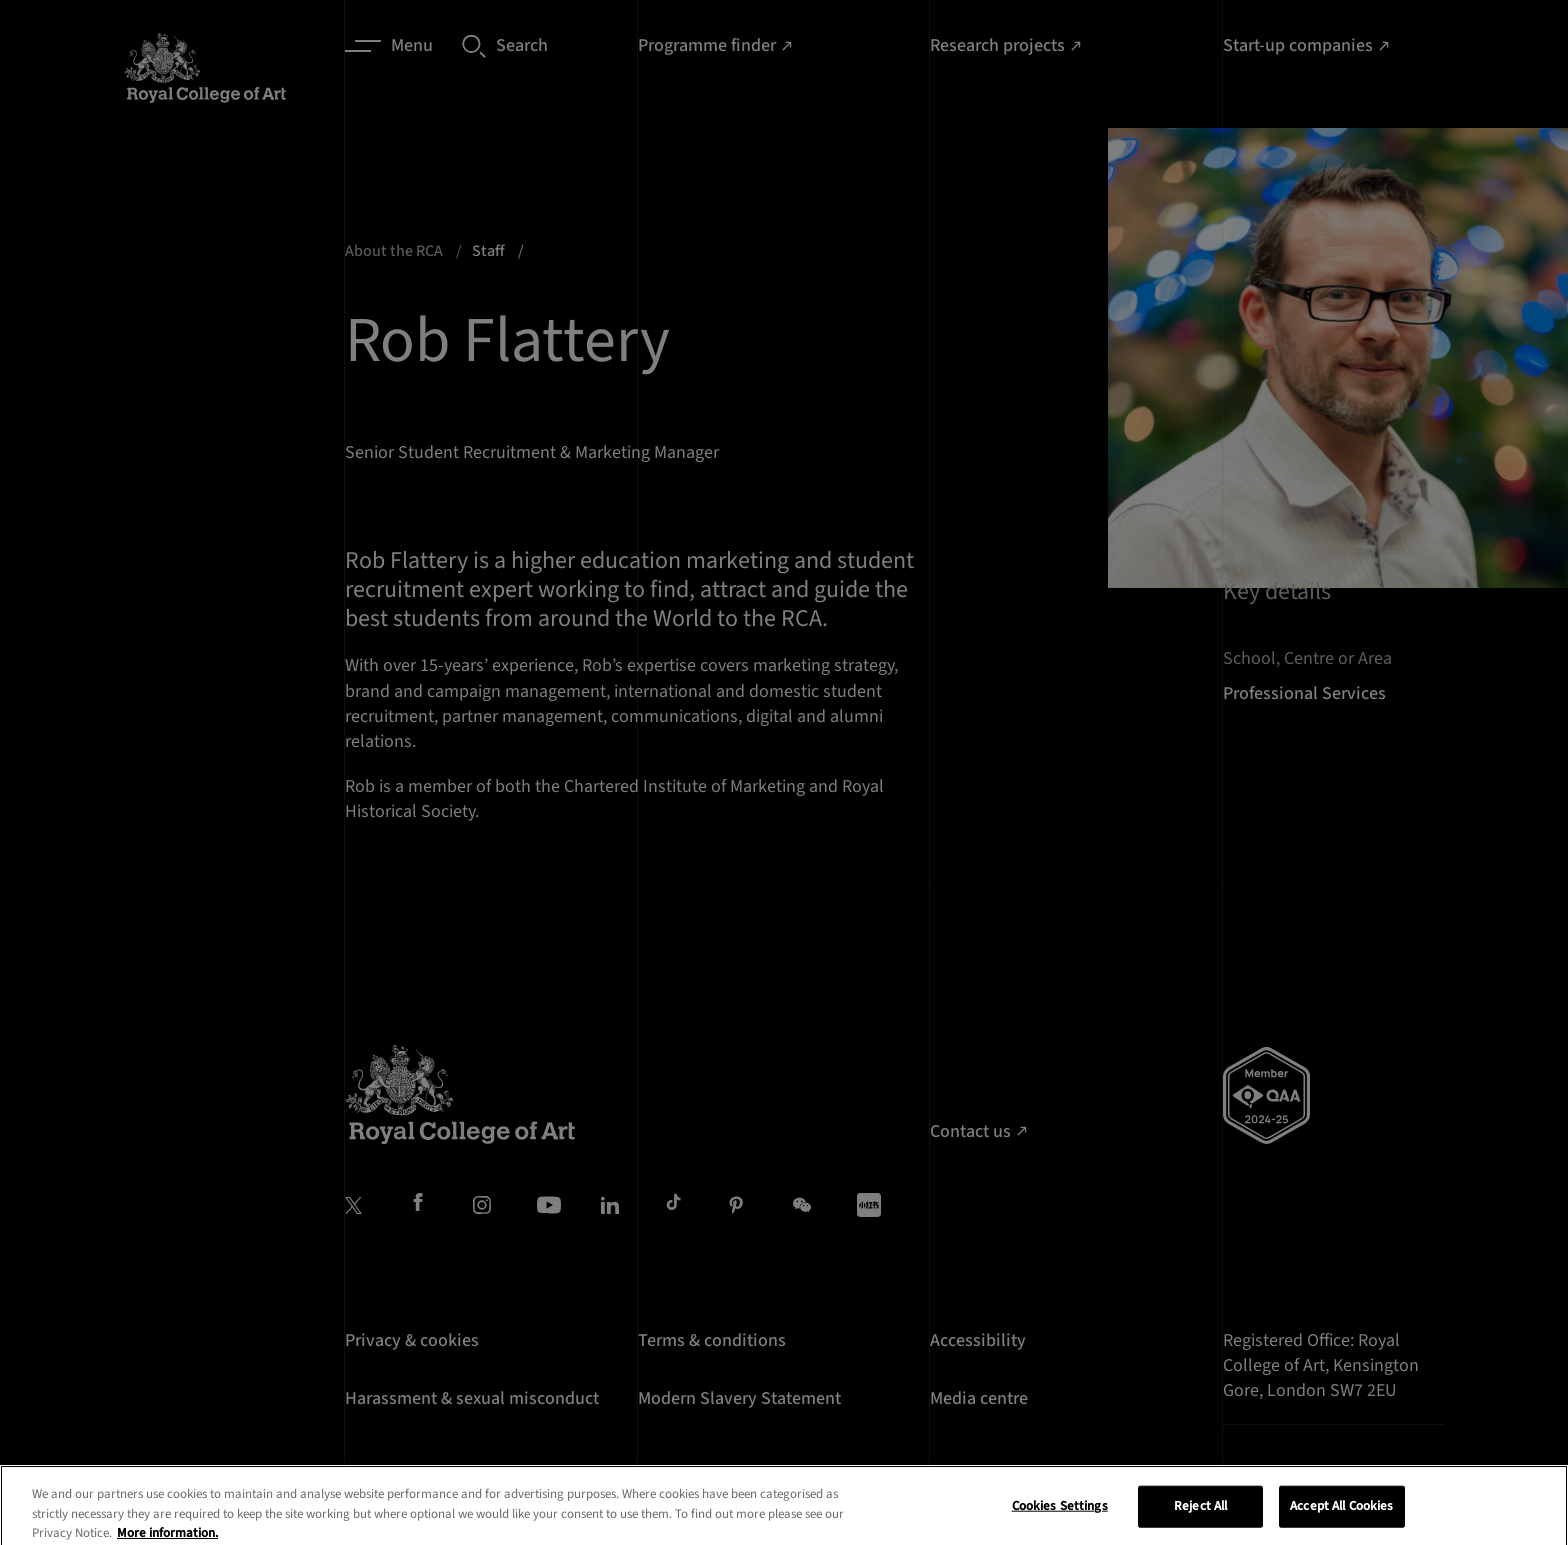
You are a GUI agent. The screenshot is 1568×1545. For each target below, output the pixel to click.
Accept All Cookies (1341, 1520)
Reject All (1200, 1520)
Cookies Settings (1060, 1520)
